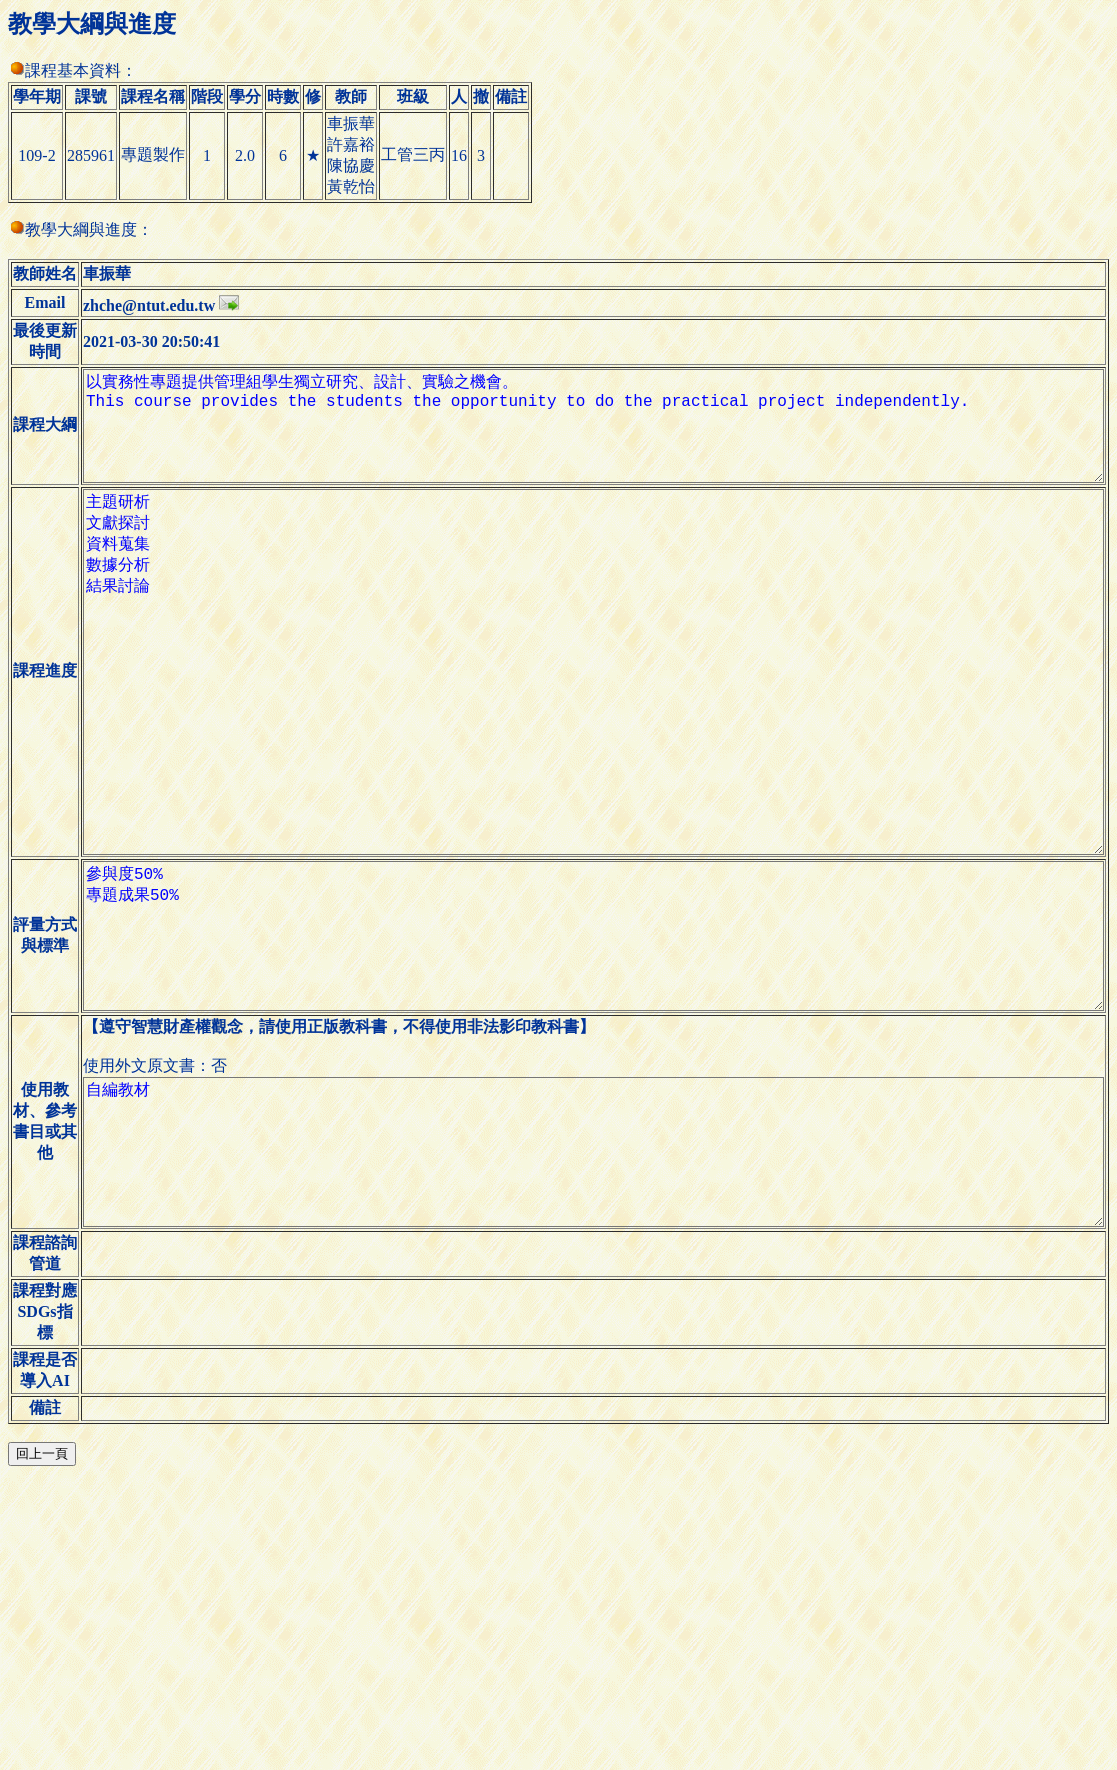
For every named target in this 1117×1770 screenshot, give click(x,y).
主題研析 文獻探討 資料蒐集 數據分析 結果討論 (586, 778)
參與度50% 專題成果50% (586, 1098)
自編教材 (586, 1346)
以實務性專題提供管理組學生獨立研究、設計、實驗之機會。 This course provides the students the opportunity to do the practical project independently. (586, 480)
